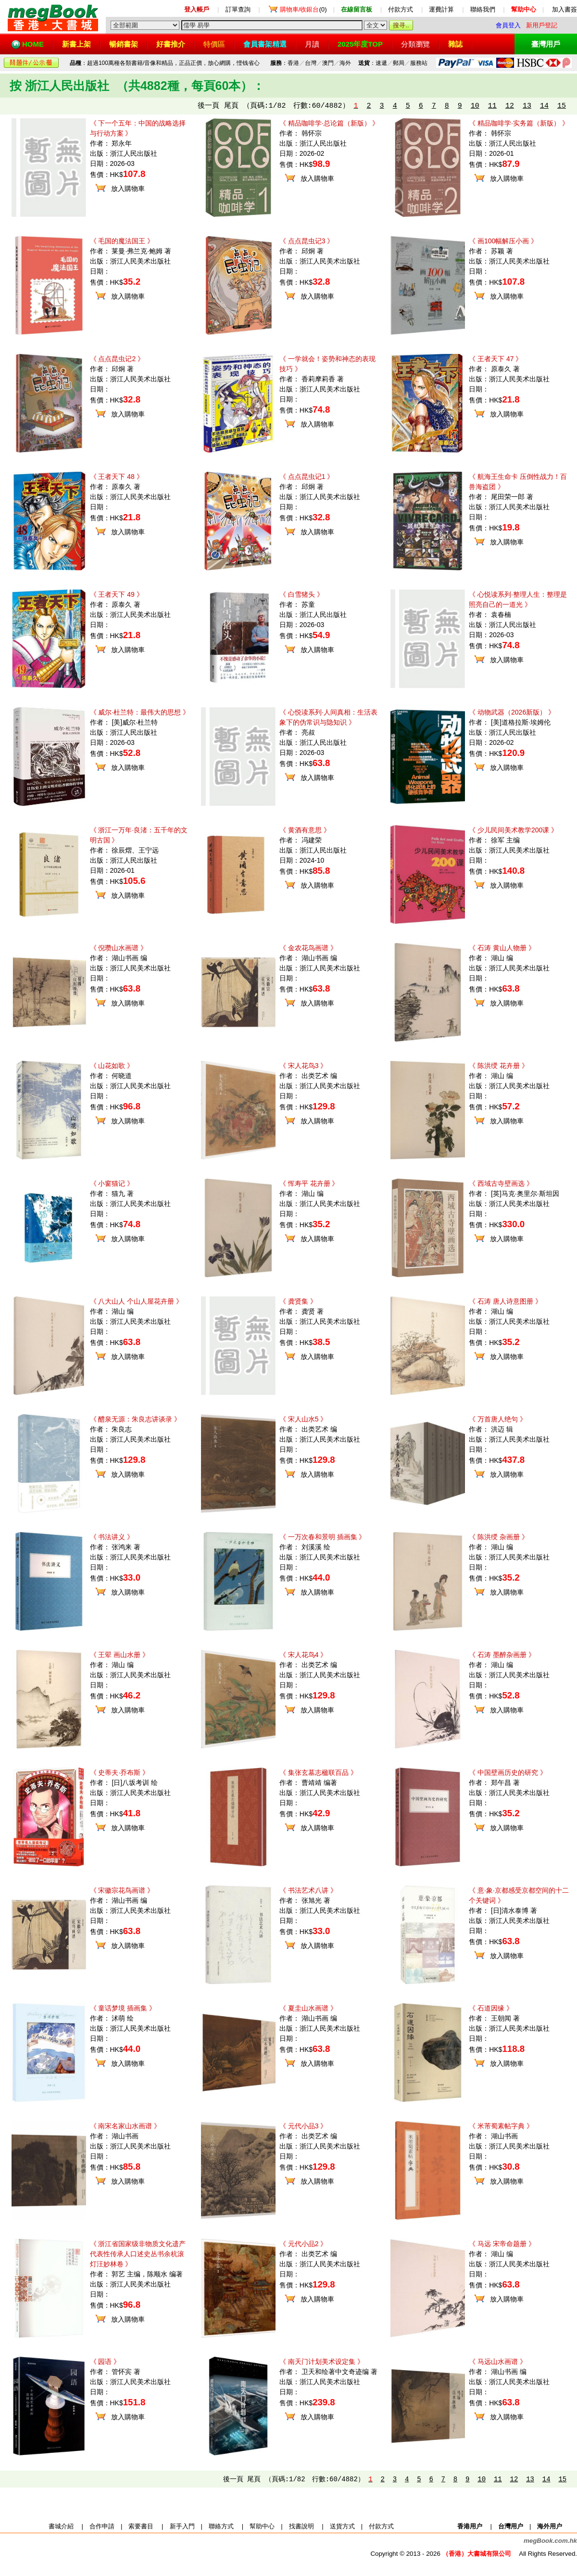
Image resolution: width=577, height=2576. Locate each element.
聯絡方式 (221, 2526)
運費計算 (441, 9)
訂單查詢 (238, 9)
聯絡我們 (482, 9)
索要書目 (140, 2526)
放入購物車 (128, 188)
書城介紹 (61, 2526)
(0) (303, 9)
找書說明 (301, 2526)
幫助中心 (262, 2526)
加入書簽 (564, 9)
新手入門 (182, 2526)
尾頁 (231, 106)
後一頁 (208, 106)
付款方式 (400, 9)
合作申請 (101, 2526)
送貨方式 (342, 2526)
